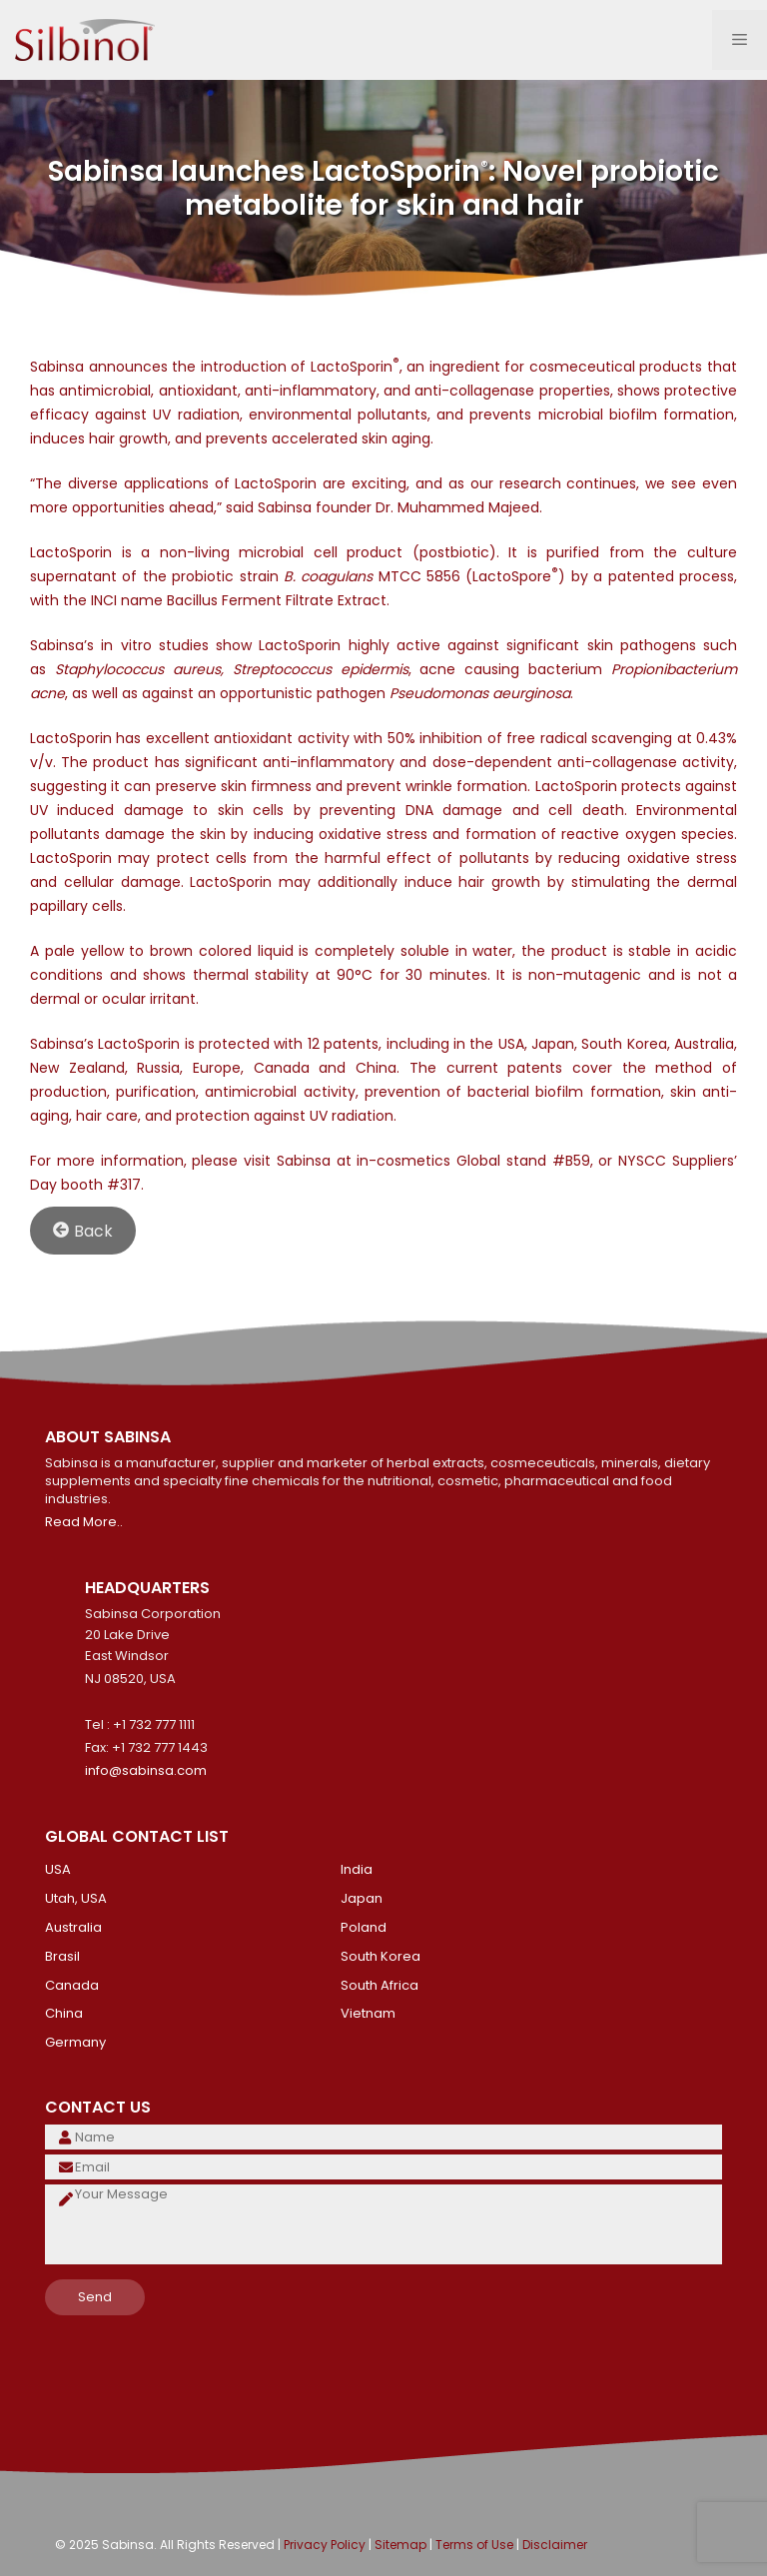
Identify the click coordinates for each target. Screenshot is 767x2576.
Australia (73, 1927)
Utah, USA (76, 1898)
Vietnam (368, 2013)
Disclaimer (554, 2544)
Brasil (62, 1956)
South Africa (379, 1985)
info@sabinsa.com (146, 1770)
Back (83, 1230)
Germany (75, 2042)
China (64, 2013)
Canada (72, 1985)
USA (58, 1869)
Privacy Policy (325, 2544)
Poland (363, 1927)
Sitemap (400, 2544)
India (357, 1869)
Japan (362, 1898)
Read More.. (84, 1521)
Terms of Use (474, 2544)
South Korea (380, 1956)
